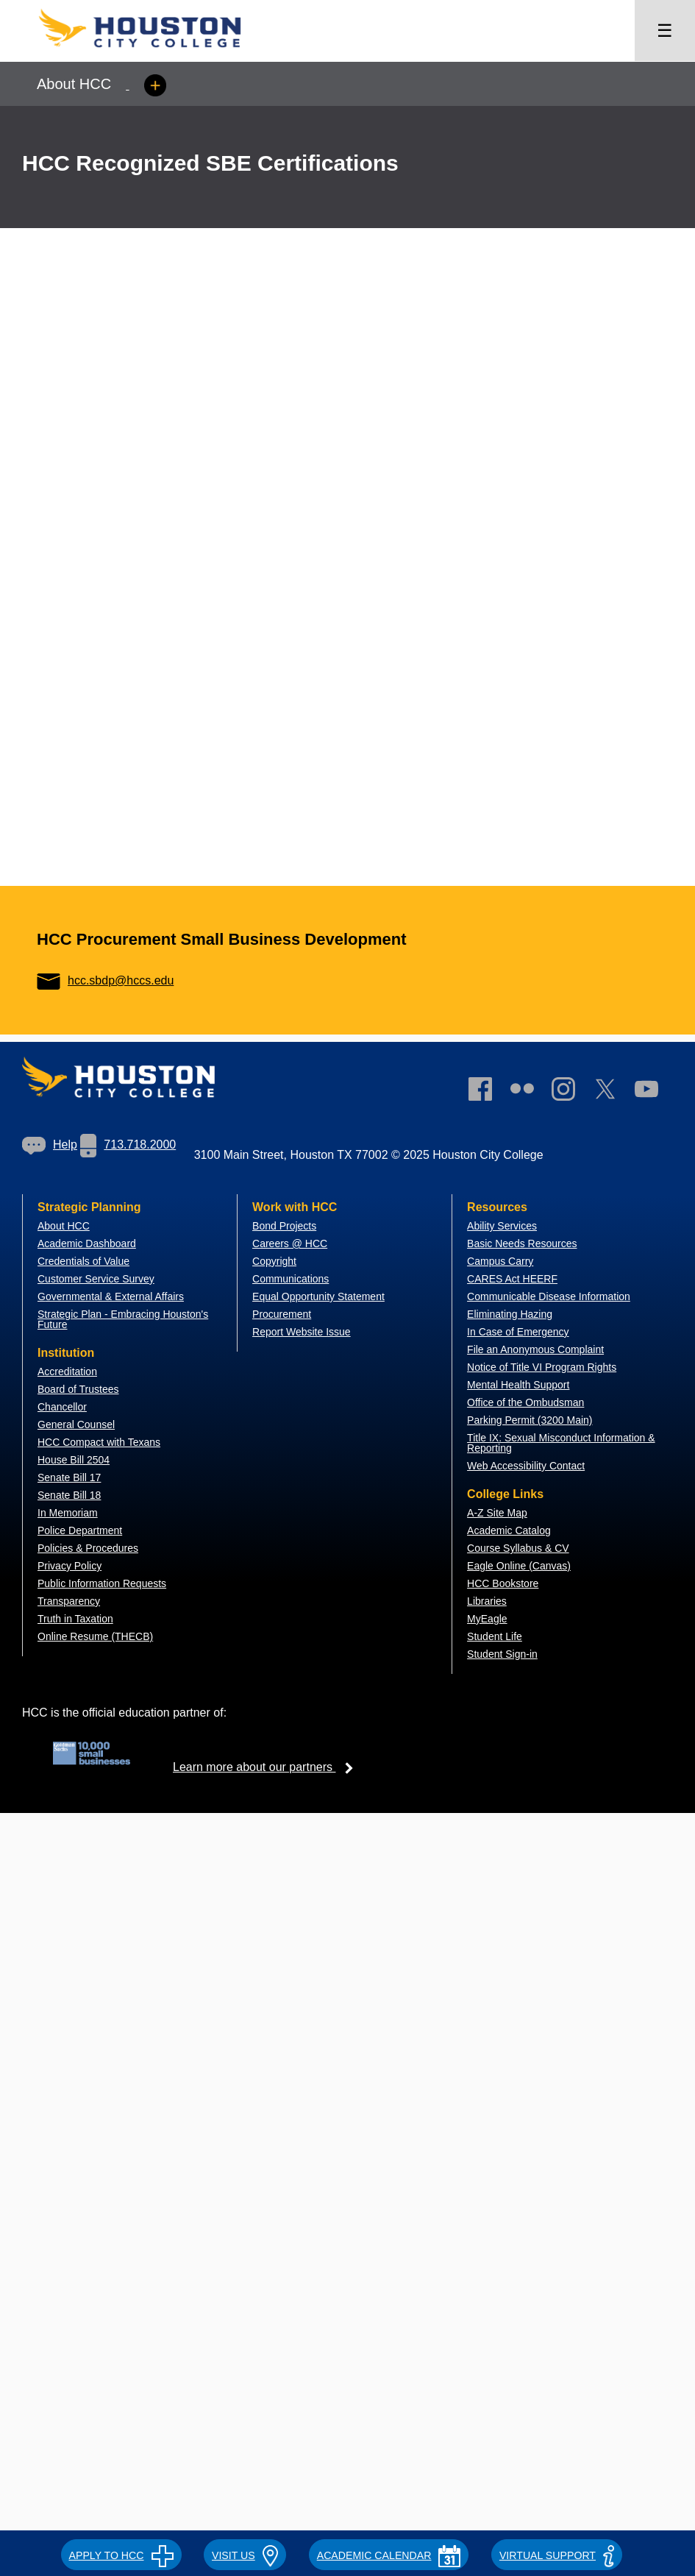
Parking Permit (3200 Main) (529, 1420)
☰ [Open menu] (665, 30)
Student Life (494, 1636)
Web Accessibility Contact (526, 1466)
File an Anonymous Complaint (535, 1349)
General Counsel (76, 1424)
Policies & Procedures (88, 1548)
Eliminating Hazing (509, 1314)
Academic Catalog (509, 1530)
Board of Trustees (78, 1389)
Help (49, 1144)
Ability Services (502, 1226)
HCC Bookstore (502, 1583)
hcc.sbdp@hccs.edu (105, 980)
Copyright (274, 1261)
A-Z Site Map (497, 1513)
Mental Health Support (518, 1385)
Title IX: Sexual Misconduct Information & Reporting (561, 1443)
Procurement (281, 1314)
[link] (570, 1092)
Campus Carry (500, 1261)
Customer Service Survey (96, 1279)
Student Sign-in (502, 1654)
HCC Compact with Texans (99, 1442)
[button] (121, 2553)
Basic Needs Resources (522, 1243)
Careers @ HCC (289, 1243)
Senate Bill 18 (69, 1495)
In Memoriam (68, 1513)
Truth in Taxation (75, 1619)
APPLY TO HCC (121, 2555)
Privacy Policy (69, 1566)
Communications (290, 1279)
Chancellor (62, 1407)
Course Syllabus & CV (518, 1548)
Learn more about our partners (268, 1767)
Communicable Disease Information (548, 1296)
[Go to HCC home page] (154, 52)
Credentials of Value (83, 1261)
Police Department (80, 1530)
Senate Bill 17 (69, 1477)
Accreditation (67, 1371)
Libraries (487, 1601)
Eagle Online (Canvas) (519, 1566)
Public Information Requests (102, 1583)
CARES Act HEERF (512, 1279)
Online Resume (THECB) (95, 1636)
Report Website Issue (301, 1332)
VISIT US (245, 2555)
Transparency (69, 1601)
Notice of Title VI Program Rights (541, 1367)
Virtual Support (557, 2555)
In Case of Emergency (518, 1332)
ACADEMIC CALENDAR (389, 2555)
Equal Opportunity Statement (318, 1296)
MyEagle (487, 1619)
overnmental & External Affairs (115, 1296)
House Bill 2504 (74, 1460)
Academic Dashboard (87, 1243)
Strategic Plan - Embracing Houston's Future (123, 1319)
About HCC (64, 1226)
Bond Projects (284, 1226)
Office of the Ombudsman (525, 1402)
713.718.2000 (128, 1144)
